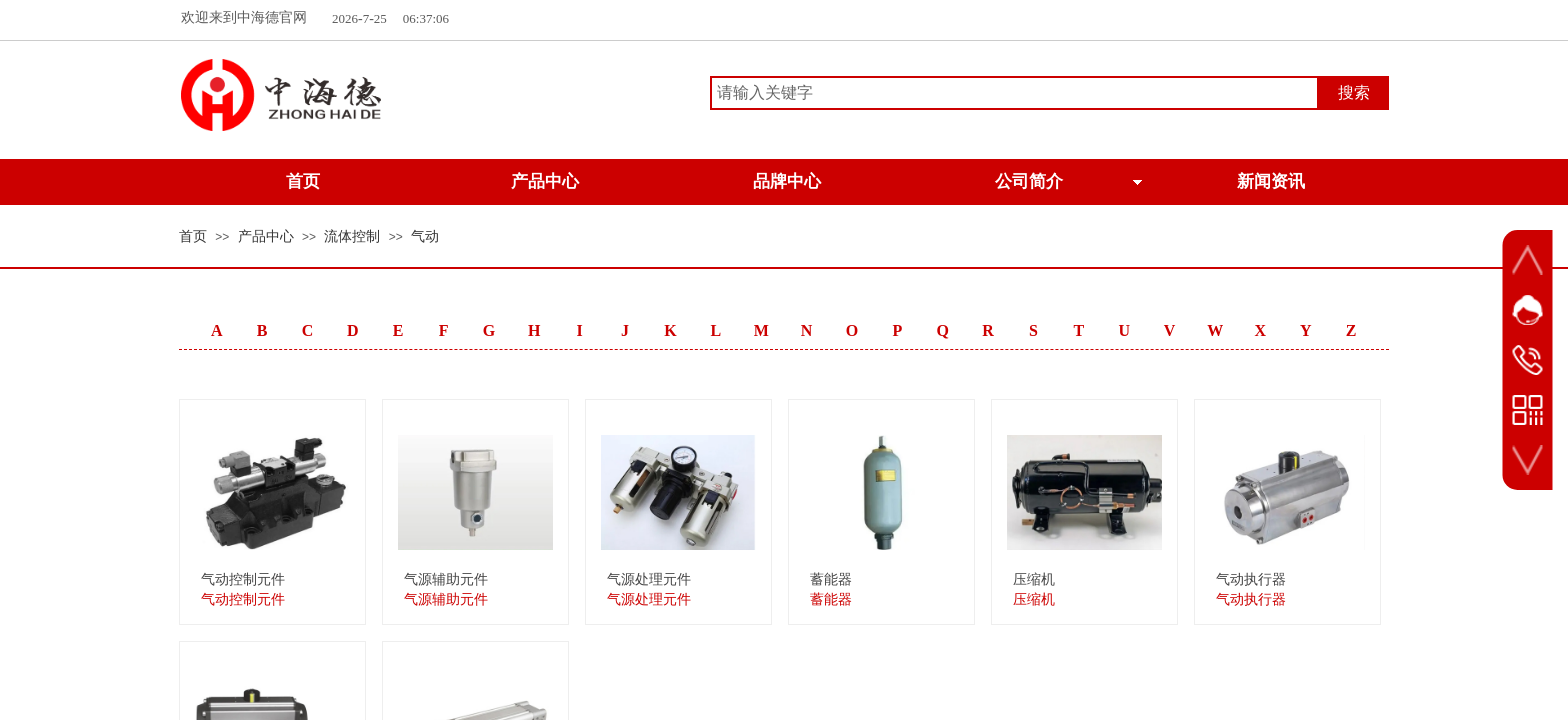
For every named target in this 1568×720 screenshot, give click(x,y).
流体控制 (352, 236)
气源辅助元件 (446, 579)
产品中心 (266, 236)
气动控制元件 (243, 579)
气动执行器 (1251, 579)
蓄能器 (831, 579)
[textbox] (1014, 93)
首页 (193, 236)
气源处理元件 (649, 579)
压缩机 (1034, 579)
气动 (425, 236)
